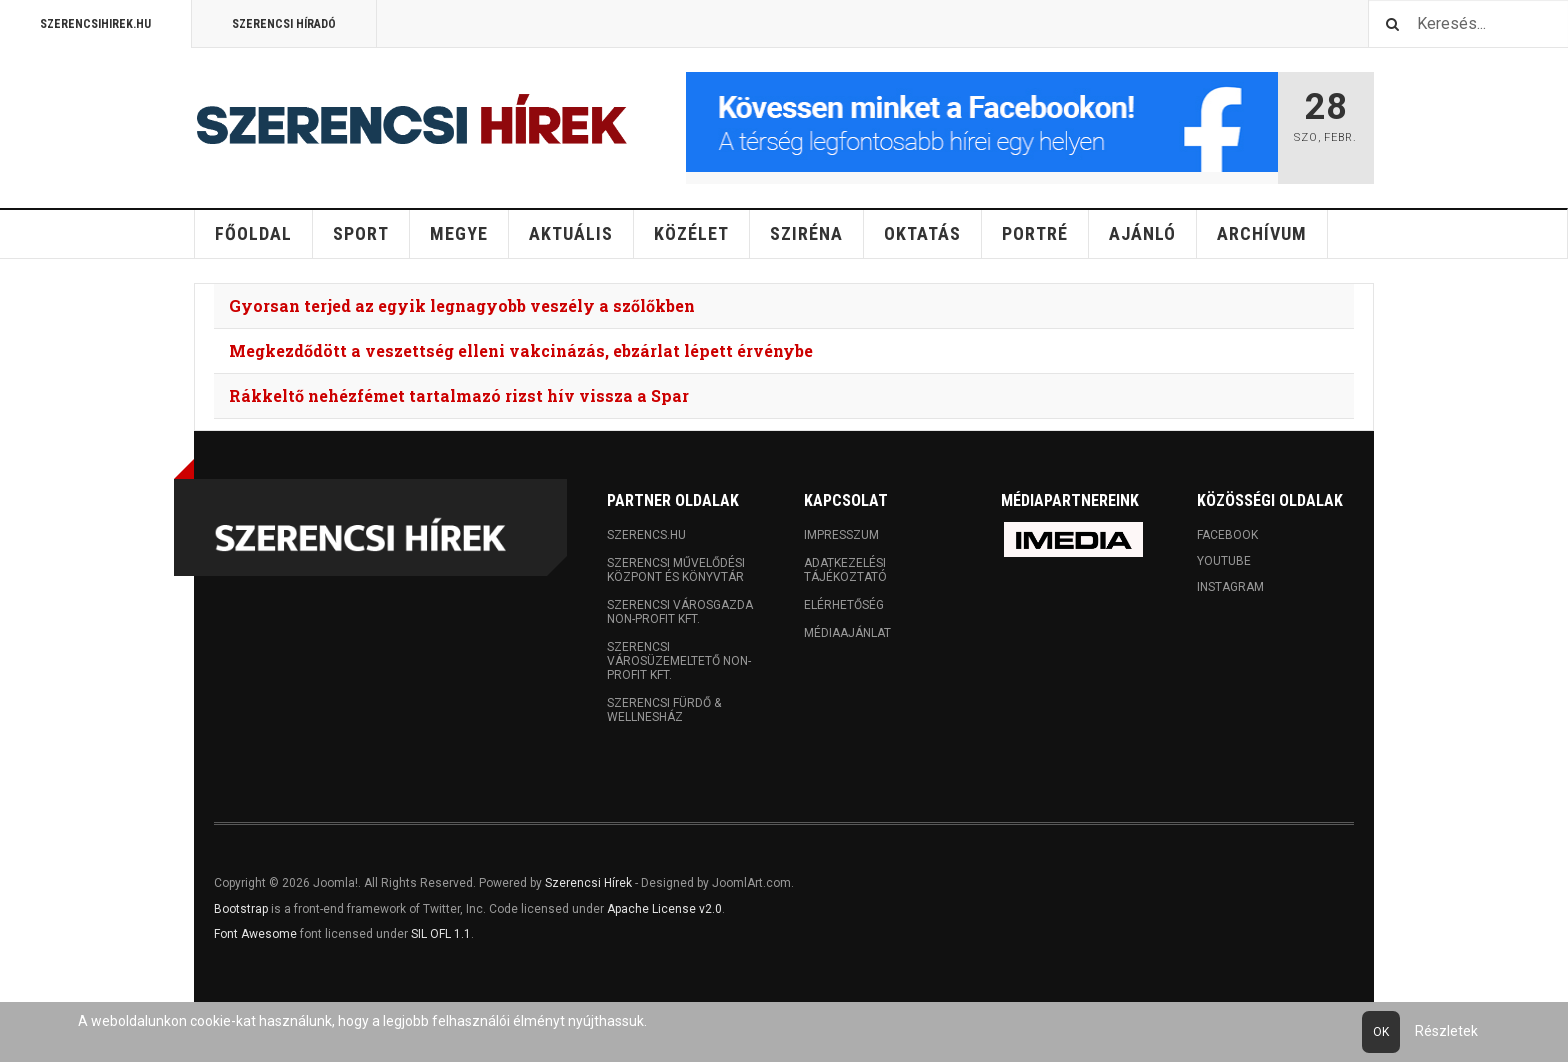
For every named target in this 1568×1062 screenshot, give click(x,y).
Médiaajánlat (847, 633)
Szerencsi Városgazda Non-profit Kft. (680, 612)
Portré (1035, 233)
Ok (1381, 1032)
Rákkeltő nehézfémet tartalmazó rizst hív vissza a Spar (459, 395)
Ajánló (1142, 233)
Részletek (1446, 1031)
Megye (459, 233)
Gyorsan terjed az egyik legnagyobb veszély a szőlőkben (462, 305)
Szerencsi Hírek (588, 883)
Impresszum (841, 535)
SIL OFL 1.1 (441, 934)
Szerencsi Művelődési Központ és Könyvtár (676, 570)
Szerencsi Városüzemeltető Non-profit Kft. (679, 661)
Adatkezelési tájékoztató (845, 570)
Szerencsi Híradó (284, 24)
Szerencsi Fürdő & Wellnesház (664, 710)
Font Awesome (255, 934)
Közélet (691, 233)
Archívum (1262, 233)
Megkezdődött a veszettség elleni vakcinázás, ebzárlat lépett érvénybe (521, 350)
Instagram (1230, 587)
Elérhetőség (844, 605)
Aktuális (571, 233)
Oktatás (922, 233)
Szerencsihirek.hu (95, 24)
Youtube (1224, 561)
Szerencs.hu (646, 535)
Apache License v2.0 (664, 909)
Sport (361, 233)
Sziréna (806, 233)
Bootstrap (241, 909)
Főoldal (253, 233)
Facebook (1227, 535)
